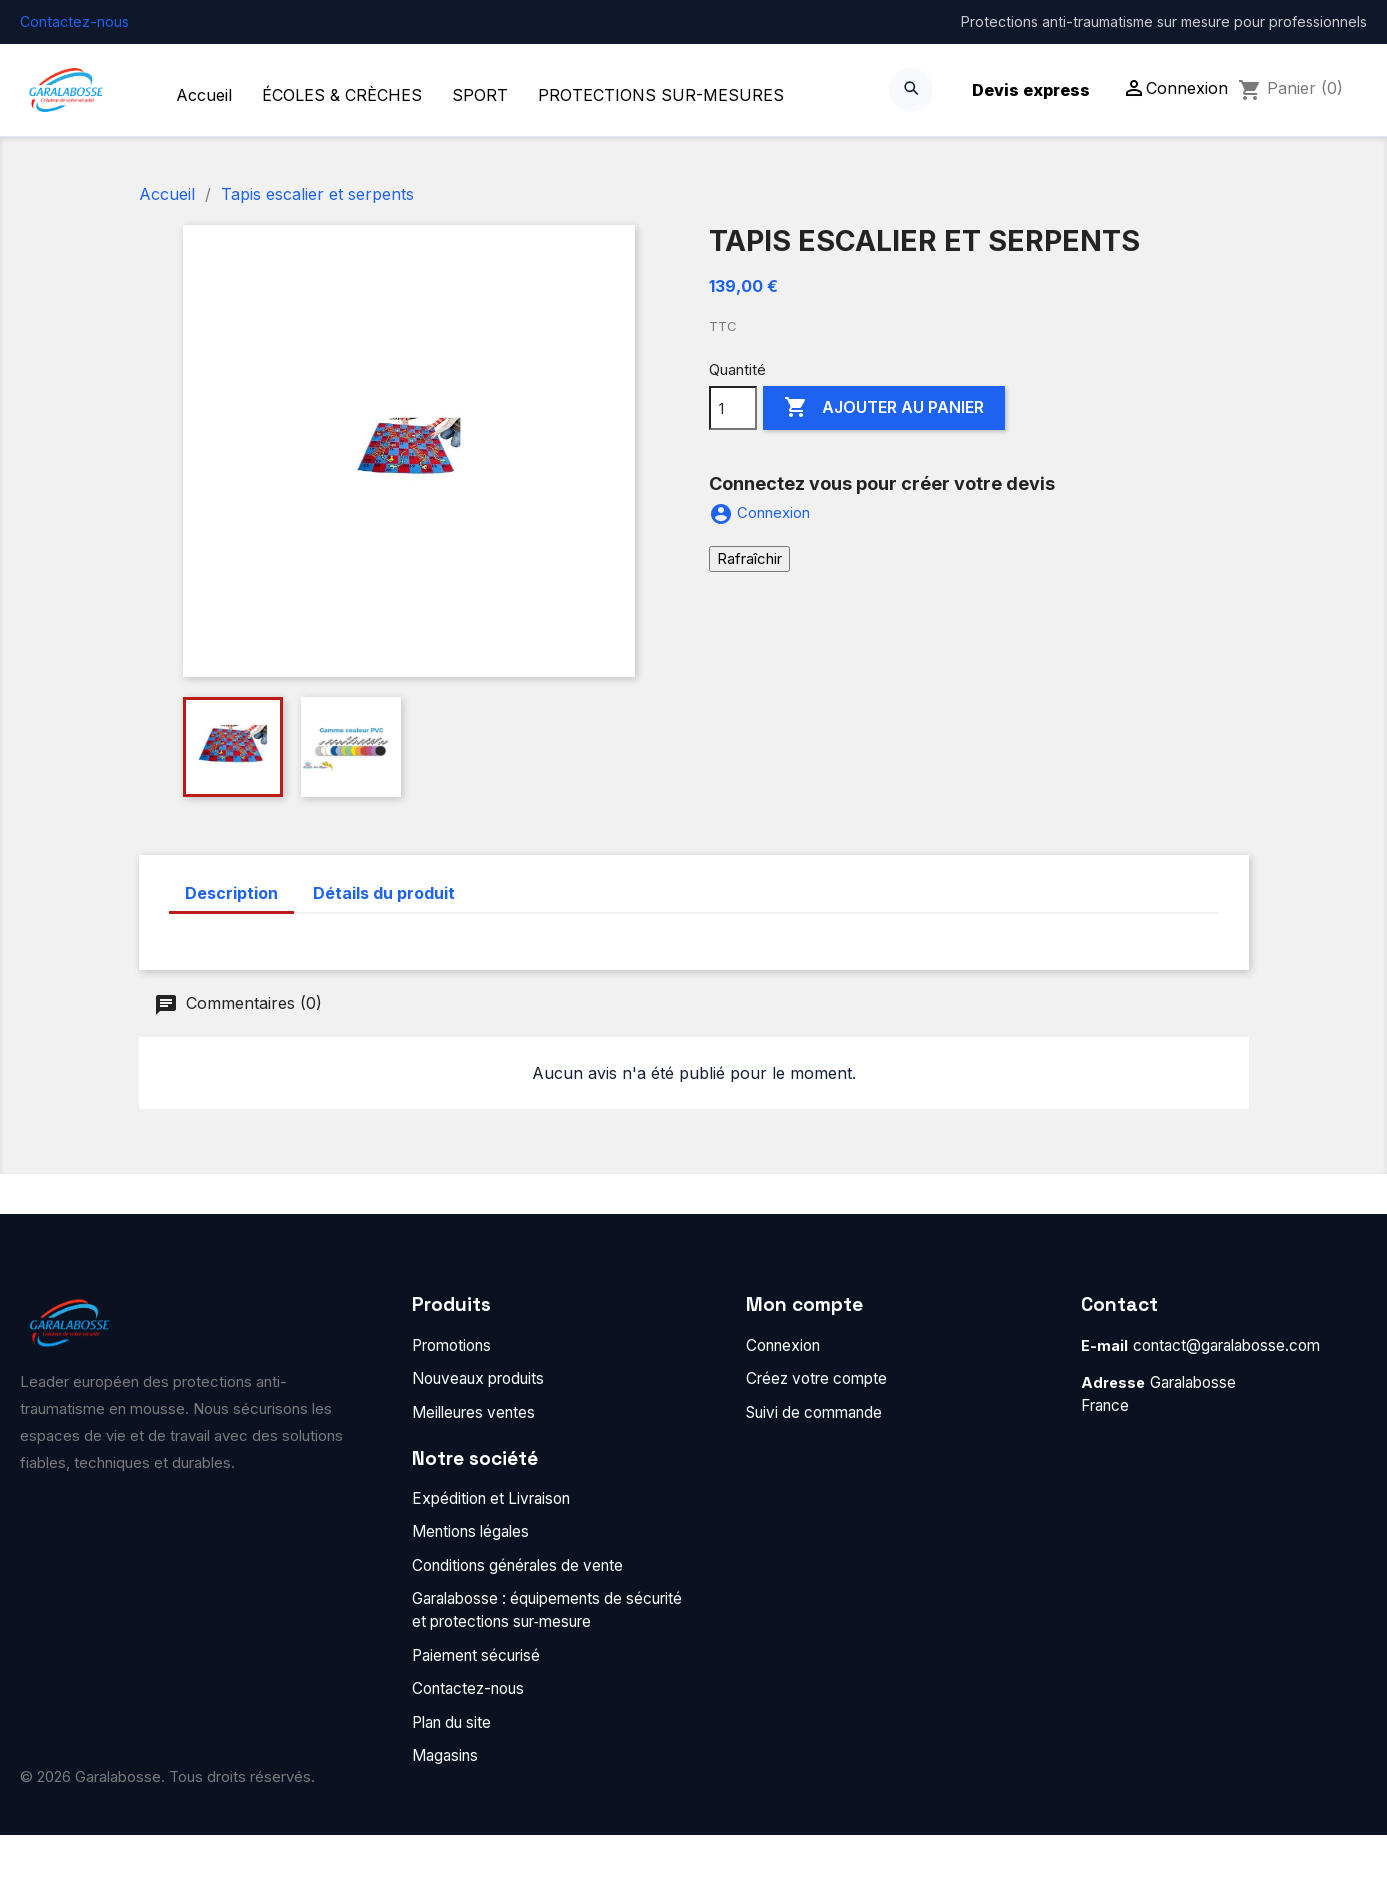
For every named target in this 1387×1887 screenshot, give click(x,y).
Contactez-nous (74, 21)
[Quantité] (733, 408)
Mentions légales (470, 1531)
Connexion (783, 1345)
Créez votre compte (816, 1378)
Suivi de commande (814, 1412)
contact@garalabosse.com (1226, 1345)
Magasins (445, 1755)
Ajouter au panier (884, 408)
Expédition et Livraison (491, 1498)
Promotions (451, 1345)
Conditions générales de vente (517, 1565)
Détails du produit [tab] (384, 893)
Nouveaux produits (478, 1378)
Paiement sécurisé (476, 1655)
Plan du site (451, 1722)
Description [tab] (231, 893)
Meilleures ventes (473, 1412)
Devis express (1031, 90)
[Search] (911, 90)
